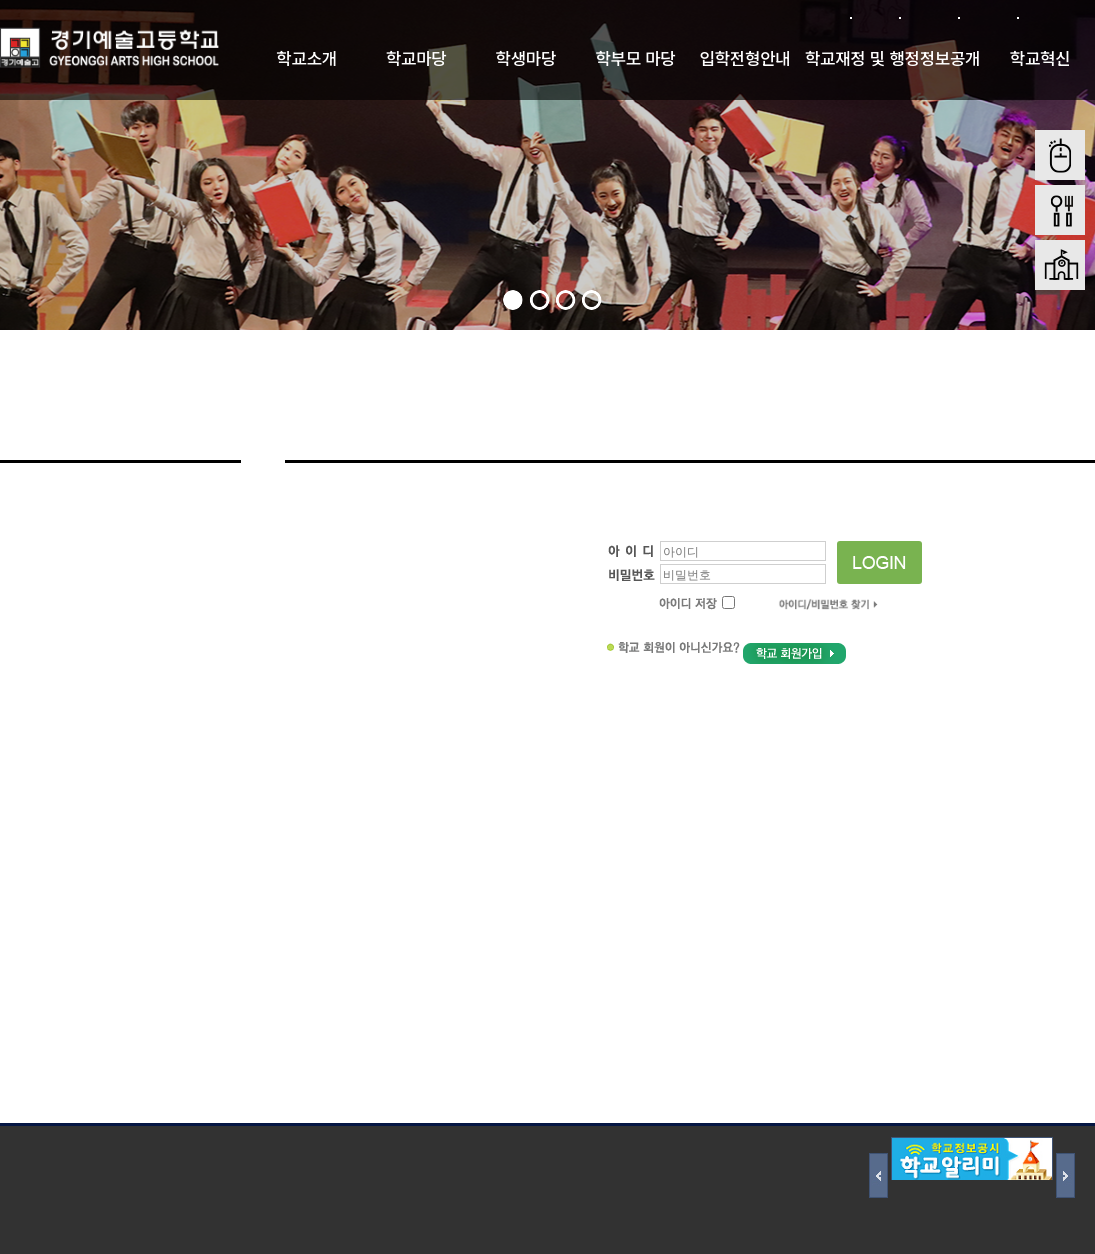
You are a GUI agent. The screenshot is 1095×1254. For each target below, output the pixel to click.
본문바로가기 (1056, 17)
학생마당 (526, 58)
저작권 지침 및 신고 (189, 1149)
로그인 (874, 17)
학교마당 (416, 58)
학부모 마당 (635, 58)
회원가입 (928, 17)
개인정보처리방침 (55, 1149)
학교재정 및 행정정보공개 (892, 58)
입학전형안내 (745, 58)
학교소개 (306, 58)
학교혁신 (1040, 58)
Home (1072, 408)
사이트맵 (987, 17)
